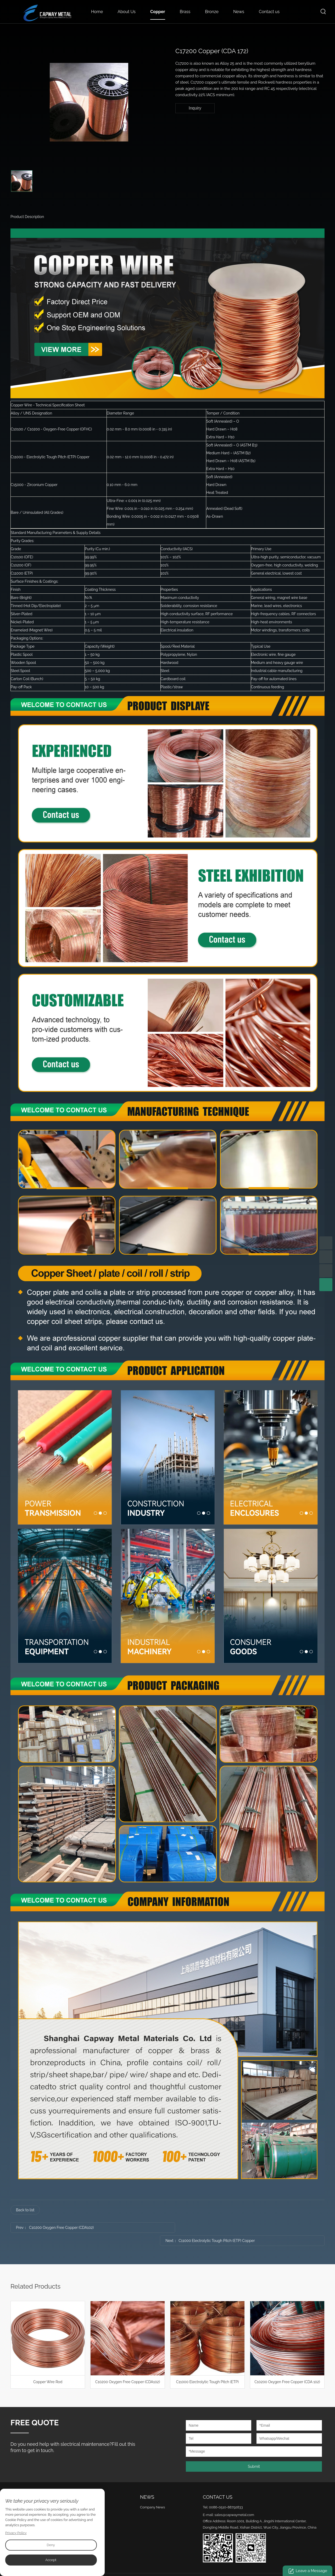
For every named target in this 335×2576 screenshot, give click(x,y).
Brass (185, 11)
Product (88, 2484)
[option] (89, 102)
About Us (127, 11)
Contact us (269, 11)
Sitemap (214, 2567)
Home (97, 11)
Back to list (25, 2210)
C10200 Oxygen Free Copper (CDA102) (61, 2227)
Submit (254, 2453)
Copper (157, 11)
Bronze (212, 11)
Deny (51, 2545)
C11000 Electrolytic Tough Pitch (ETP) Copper (230, 2227)
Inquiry (195, 108)
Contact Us (217, 2484)
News (238, 11)
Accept (51, 2560)
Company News (152, 2494)
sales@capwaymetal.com (234, 2502)
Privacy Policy (16, 2533)
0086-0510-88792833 (226, 2494)
